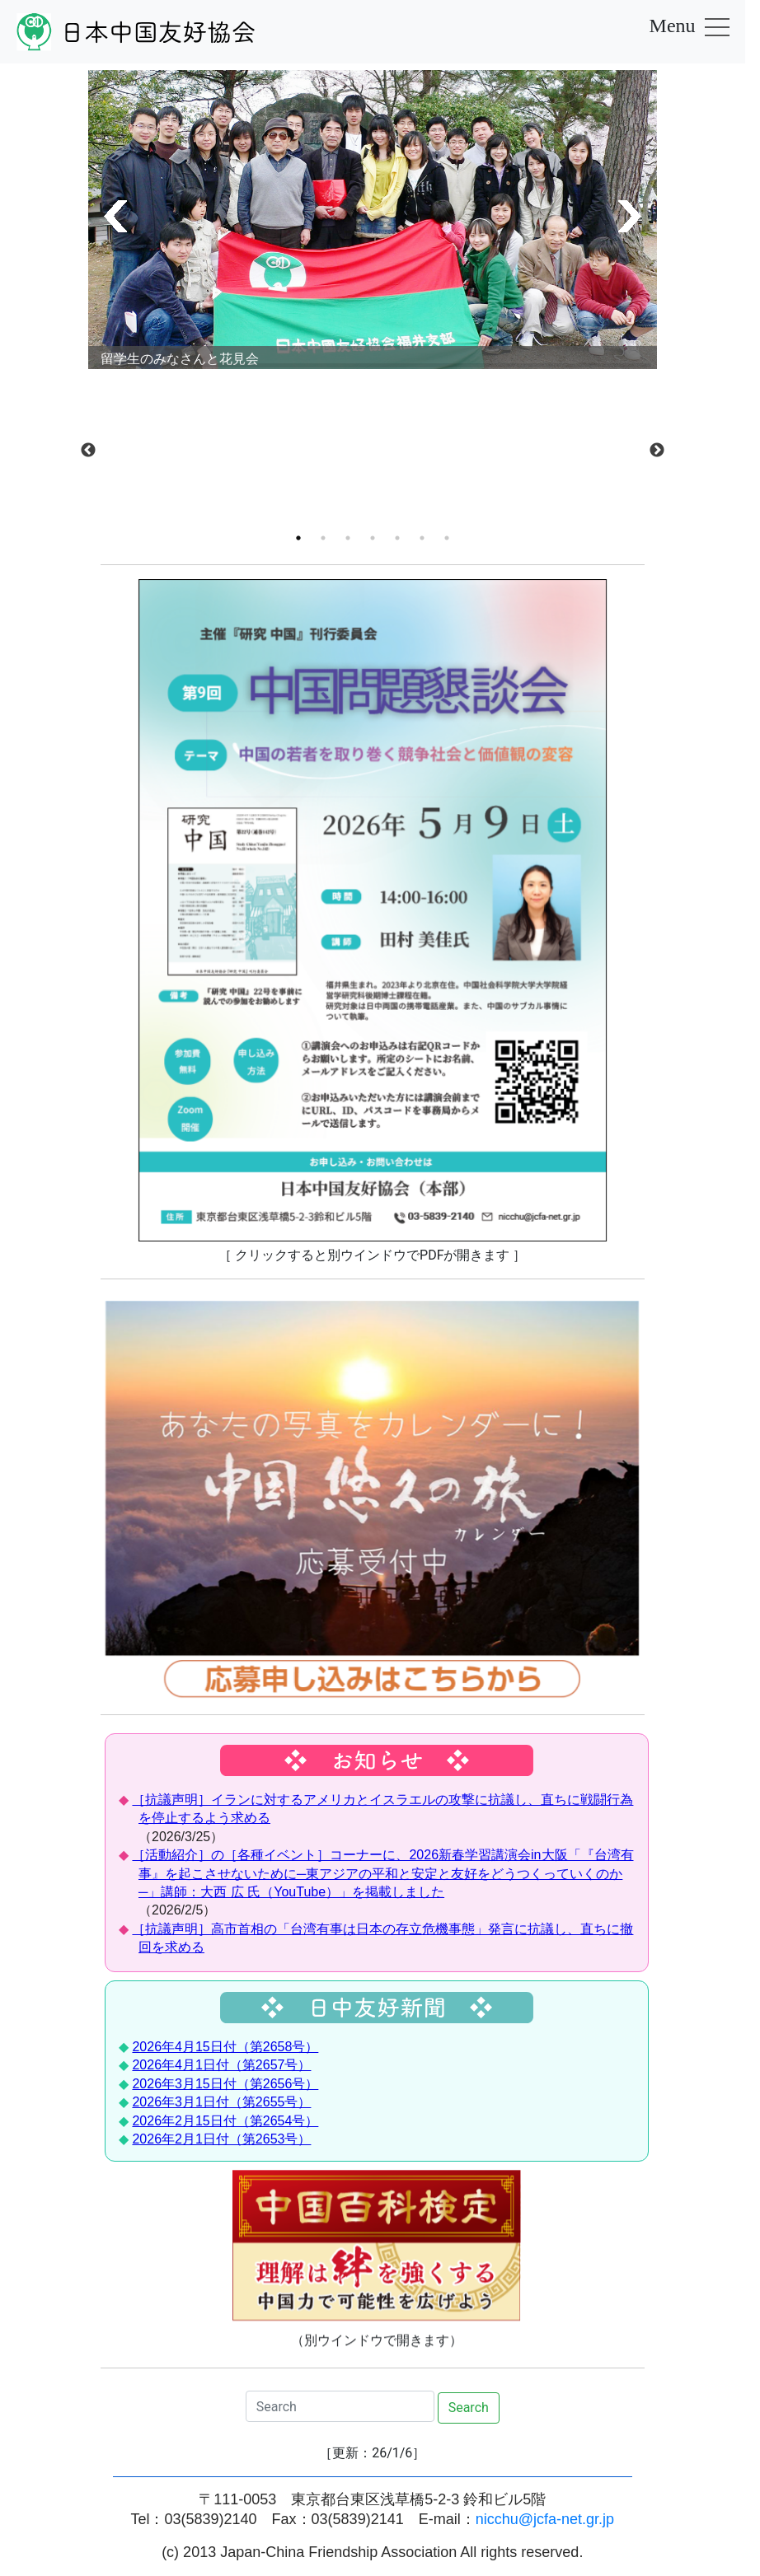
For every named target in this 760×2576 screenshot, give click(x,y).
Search (468, 2407)
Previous (88, 450)
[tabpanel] (373, 383)
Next (657, 450)
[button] (112, 216)
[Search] (340, 2406)
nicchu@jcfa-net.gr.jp (545, 2519)
